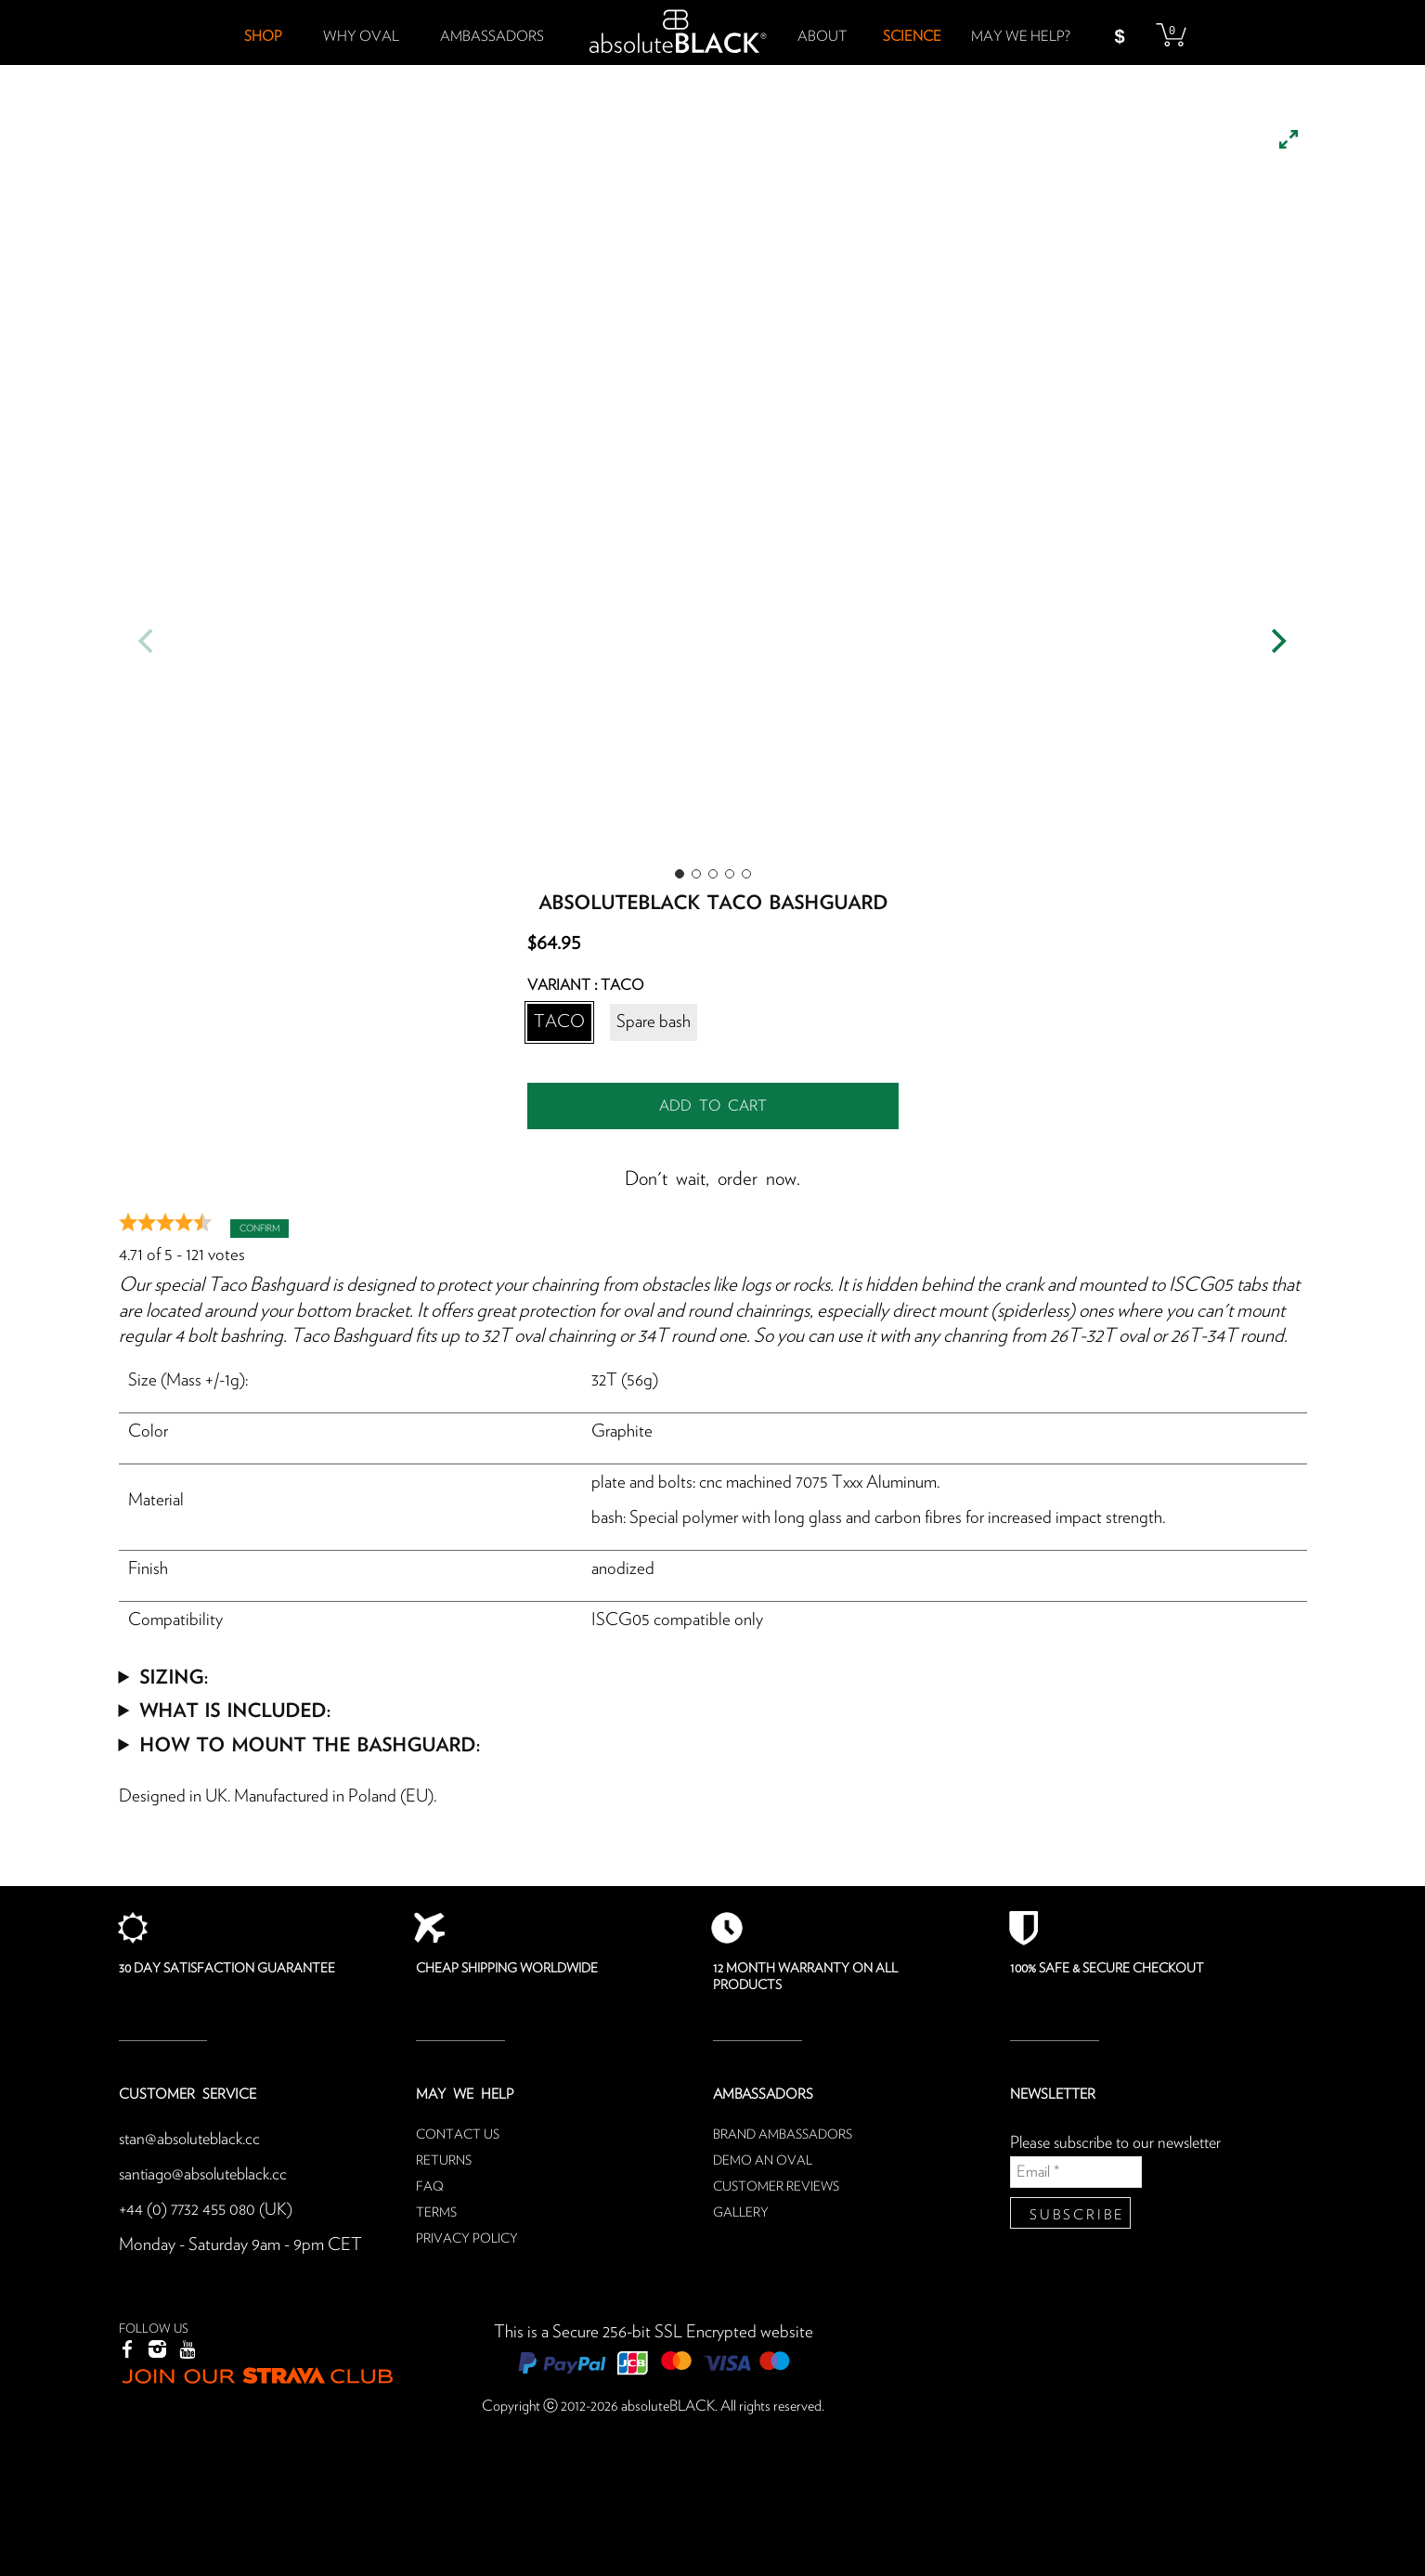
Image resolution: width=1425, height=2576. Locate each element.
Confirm (259, 1228)
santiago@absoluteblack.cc (209, 2174)
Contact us (457, 2134)
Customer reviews (776, 2186)
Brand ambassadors (782, 2134)
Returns (444, 2160)
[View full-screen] (1288, 139)
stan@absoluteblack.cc (194, 2139)
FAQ (430, 2186)
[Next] (1277, 640)
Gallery (741, 2212)
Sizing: (173, 1675)
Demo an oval (762, 2160)
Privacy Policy (467, 2238)
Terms (436, 2212)
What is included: (234, 1709)
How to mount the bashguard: (309, 1743)
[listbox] (713, 492)
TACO (559, 1022)
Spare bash (653, 1022)
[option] (713, 492)
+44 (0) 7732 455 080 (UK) (208, 2209)
